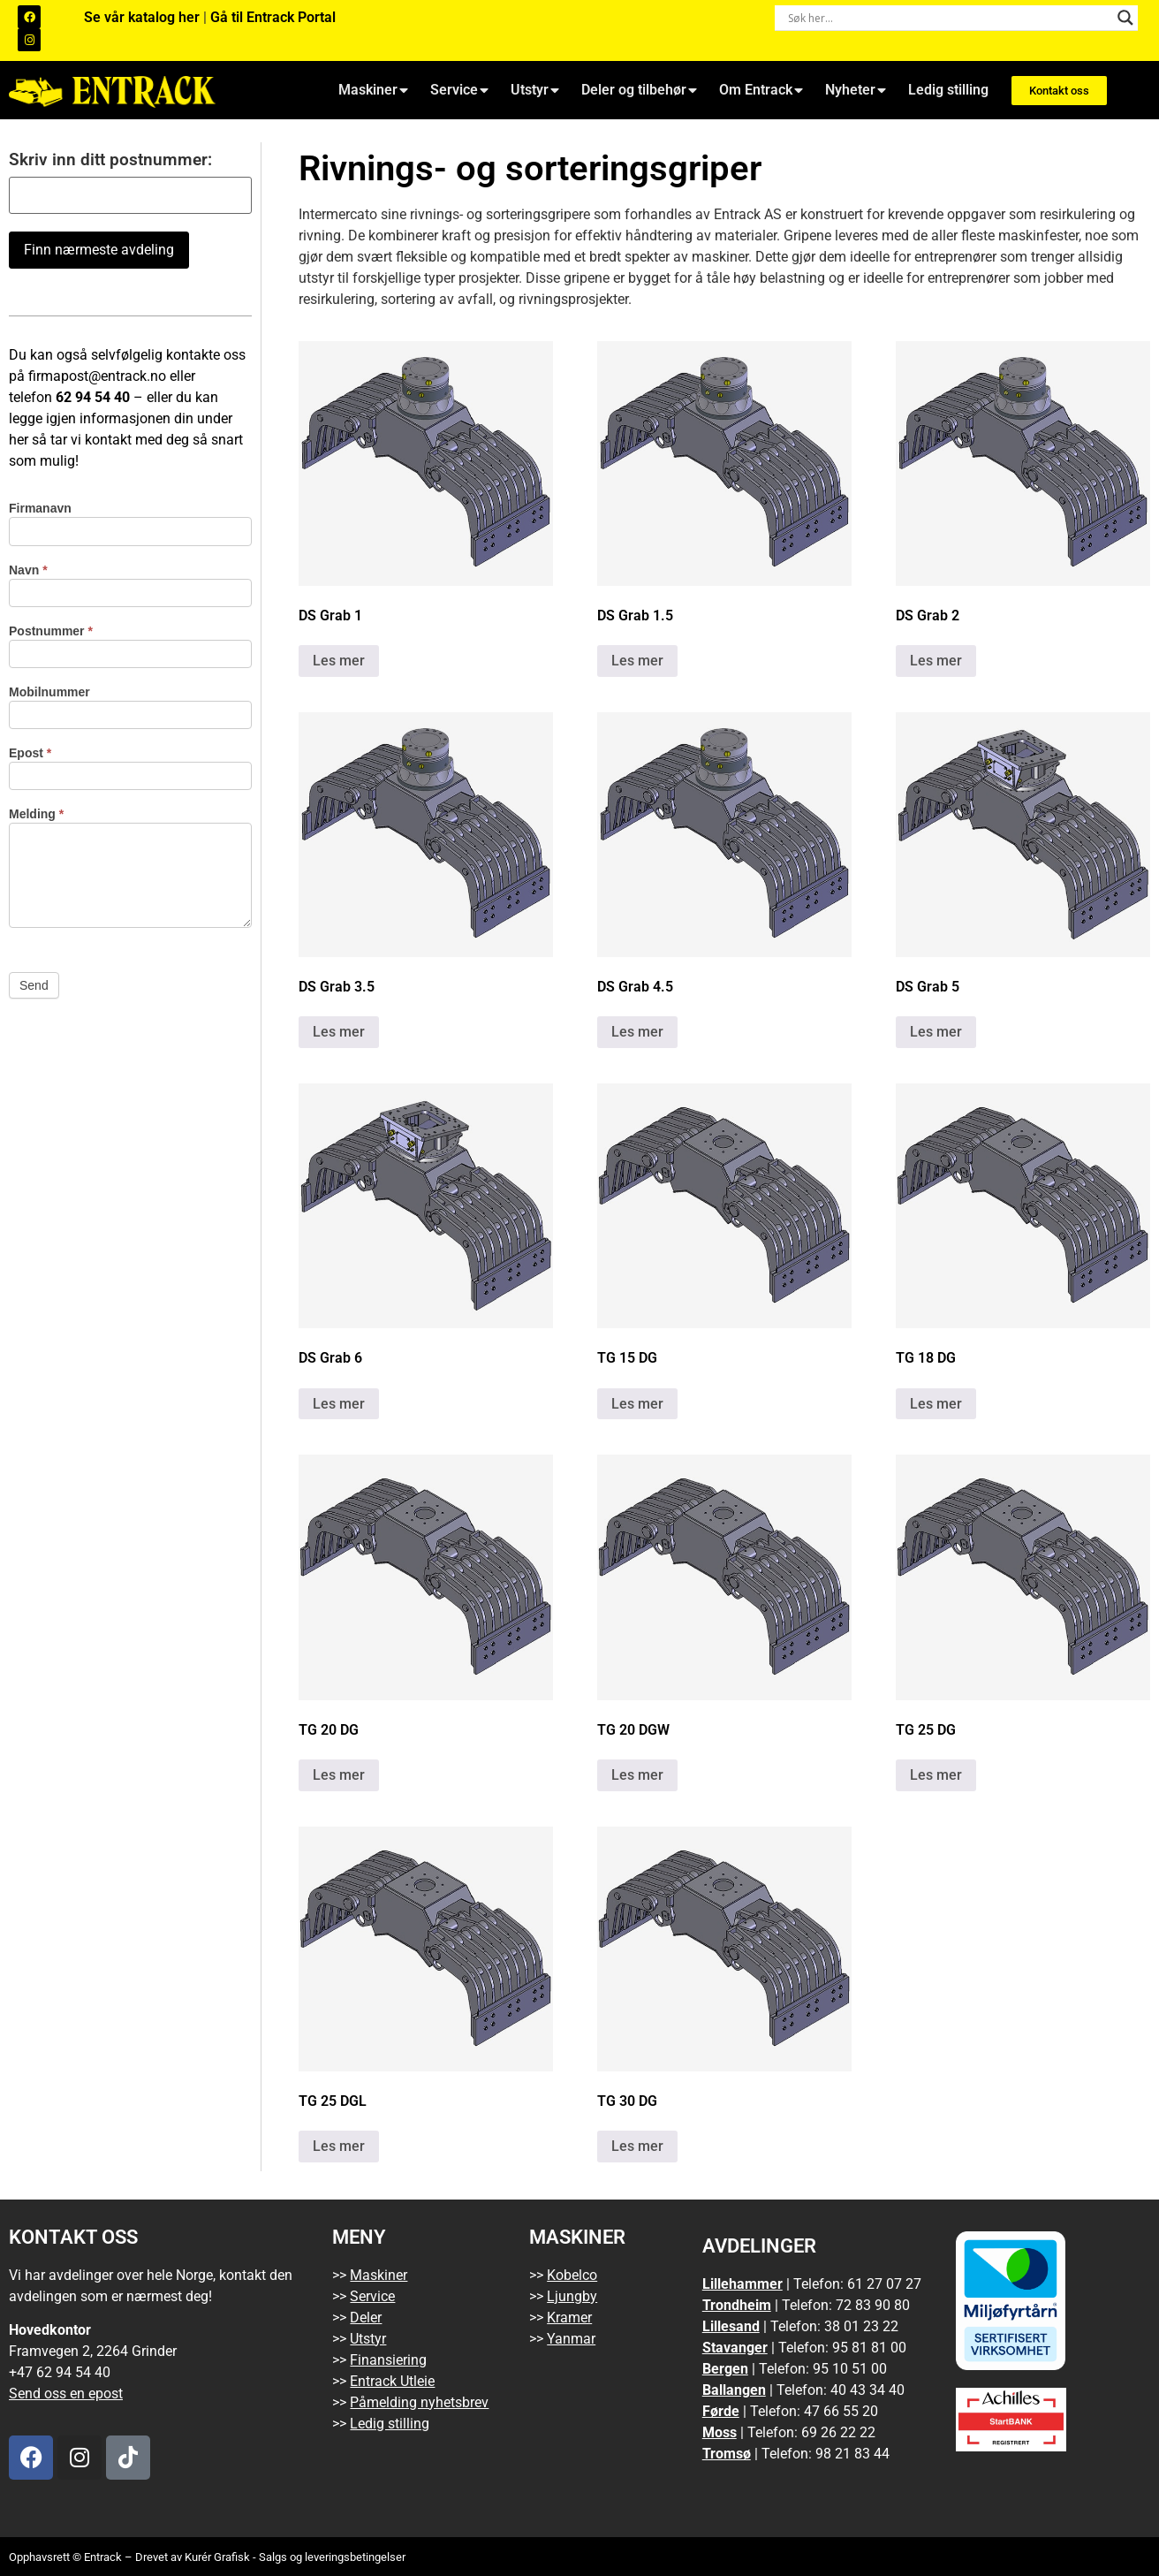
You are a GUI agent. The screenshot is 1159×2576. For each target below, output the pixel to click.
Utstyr (535, 90)
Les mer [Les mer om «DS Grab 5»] (936, 1031)
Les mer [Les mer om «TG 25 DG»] (936, 1775)
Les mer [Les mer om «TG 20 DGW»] (637, 1775)
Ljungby (572, 2296)
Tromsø (726, 2453)
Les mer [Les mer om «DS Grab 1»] (339, 660)
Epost (30, 753)
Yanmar (571, 2338)
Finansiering (388, 2360)
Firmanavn (40, 508)
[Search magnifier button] (1125, 17)
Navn (28, 570)
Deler (366, 2317)
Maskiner (373, 90)
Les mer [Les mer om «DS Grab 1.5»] (637, 660)
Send (34, 985)
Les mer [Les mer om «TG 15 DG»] (637, 1403)
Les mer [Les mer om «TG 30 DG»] (637, 2146)
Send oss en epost (66, 2393)
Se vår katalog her (143, 17)
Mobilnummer (49, 692)
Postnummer (51, 631)
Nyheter (855, 90)
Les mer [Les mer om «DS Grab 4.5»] (637, 1031)
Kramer (569, 2317)
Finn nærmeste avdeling (99, 249)
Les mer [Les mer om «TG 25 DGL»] (339, 2146)
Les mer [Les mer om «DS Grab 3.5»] (339, 1031)
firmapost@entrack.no (97, 376)
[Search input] (948, 17)
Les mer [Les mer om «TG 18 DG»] (936, 1403)
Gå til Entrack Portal (273, 17)
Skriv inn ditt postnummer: (110, 159)
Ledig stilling (948, 89)
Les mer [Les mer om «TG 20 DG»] (339, 1775)
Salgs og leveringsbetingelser (332, 2557)
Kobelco (572, 2275)
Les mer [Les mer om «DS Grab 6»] (339, 1403)
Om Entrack (761, 90)
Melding (36, 814)
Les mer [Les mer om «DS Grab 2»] (936, 660)
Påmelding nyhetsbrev (419, 2402)
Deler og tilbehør (639, 90)
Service (459, 90)
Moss (719, 2432)
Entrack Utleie (392, 2381)
